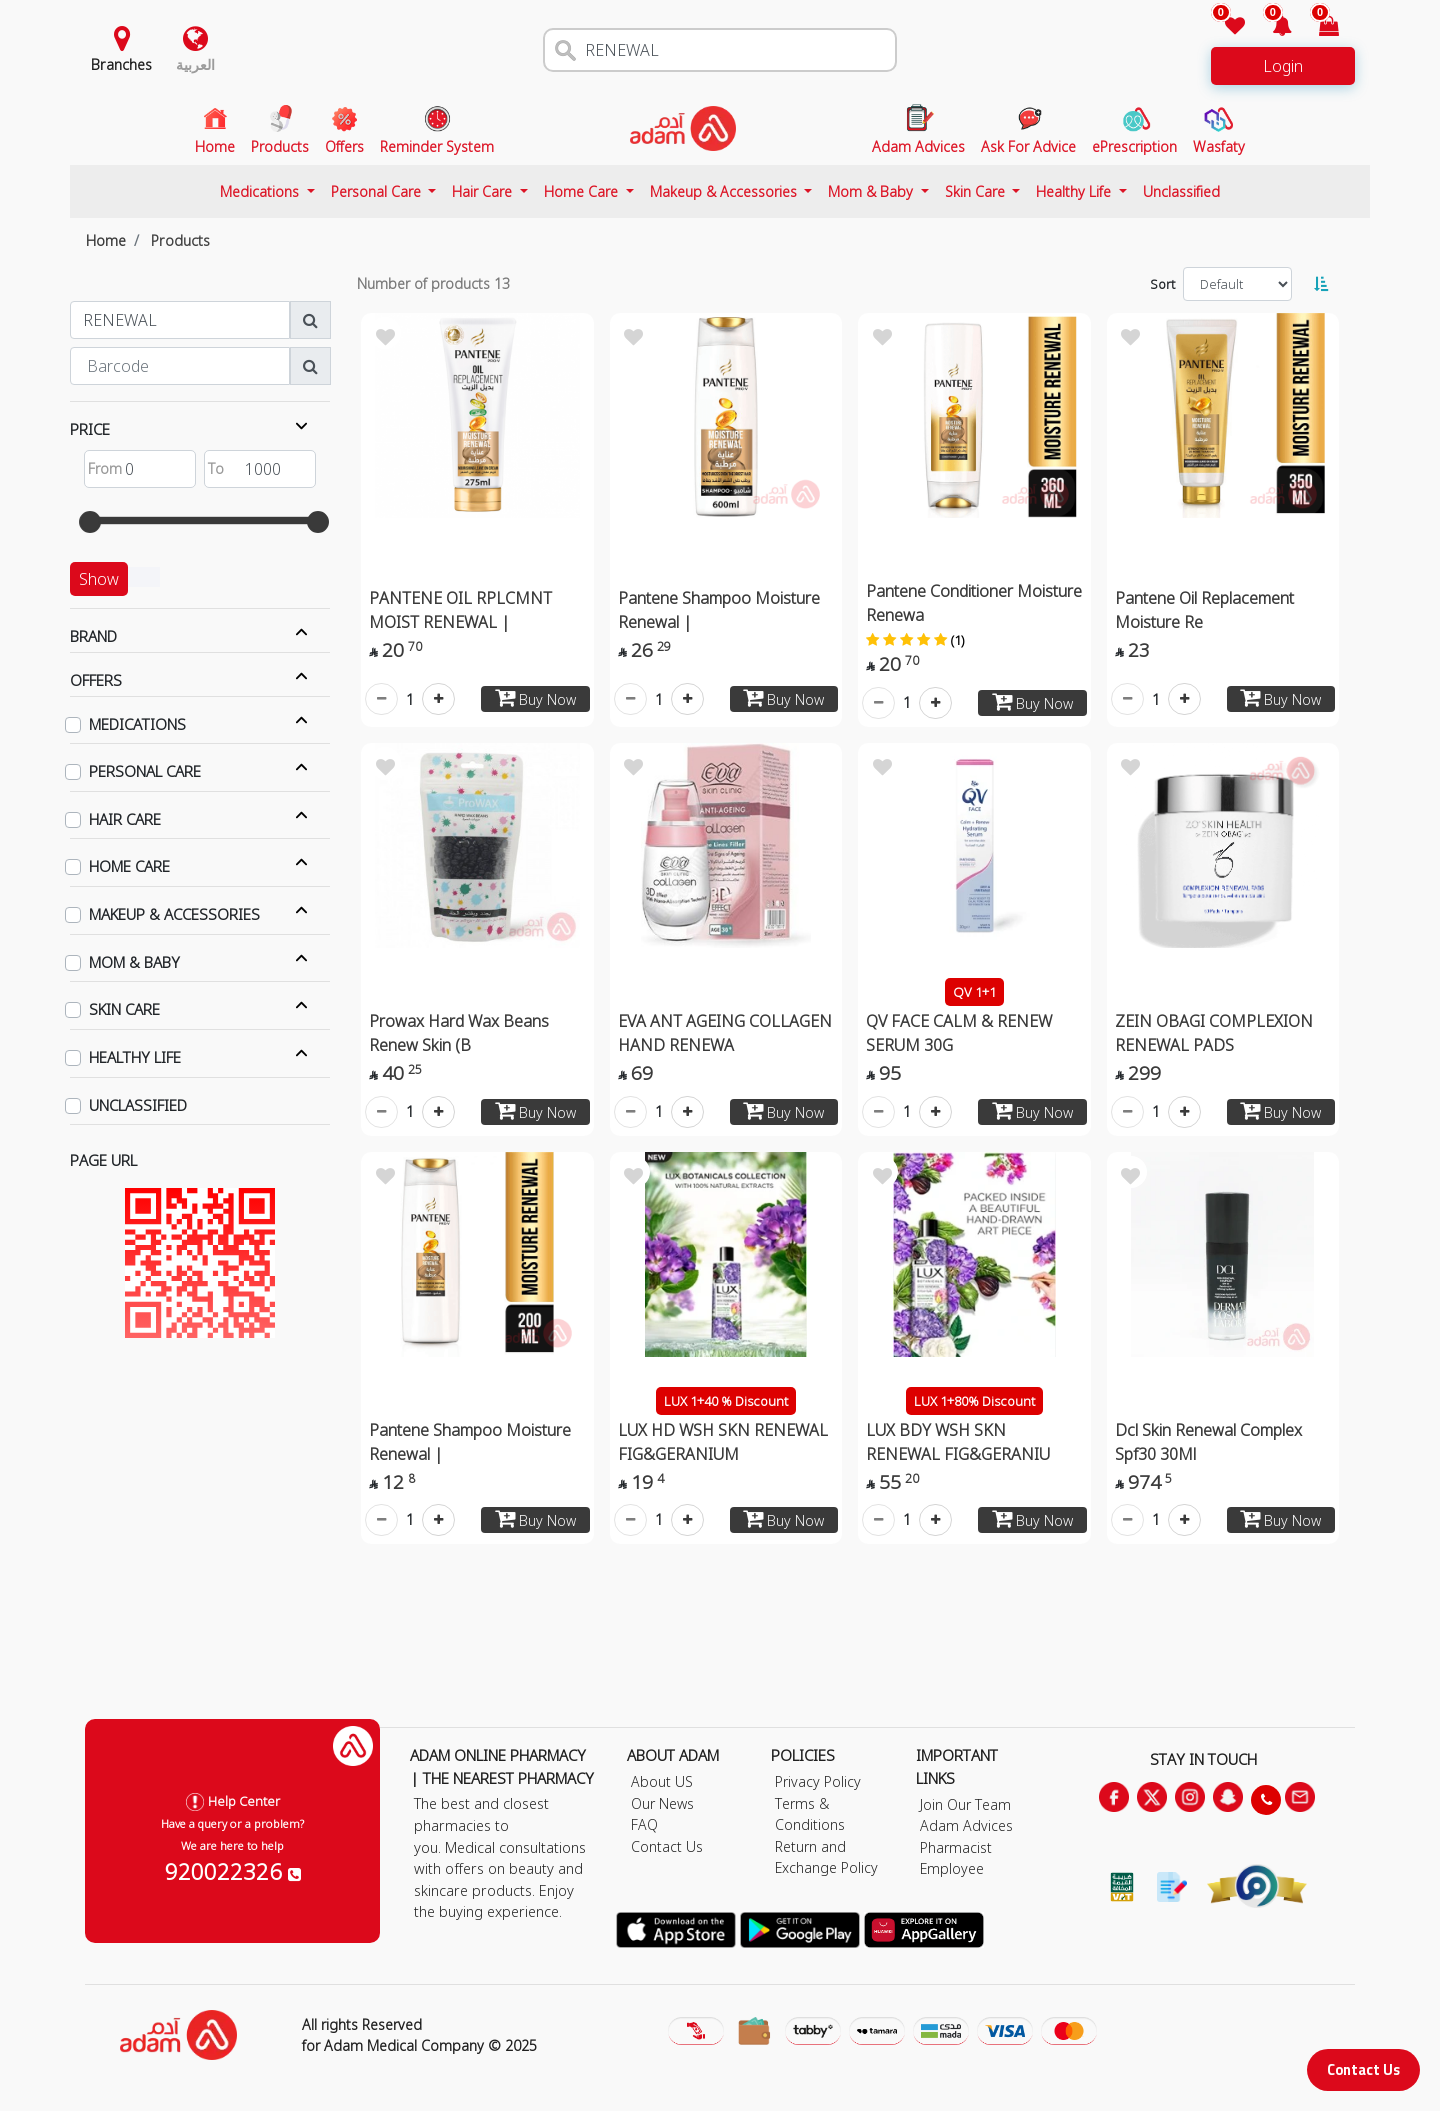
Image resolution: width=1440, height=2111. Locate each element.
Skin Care (977, 191)
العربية (195, 64)
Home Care (583, 191)
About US (662, 1781)
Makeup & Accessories (725, 191)
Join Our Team (965, 1804)
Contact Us (1363, 2069)
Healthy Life (1075, 191)
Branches (121, 64)
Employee (952, 1868)
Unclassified (1181, 191)
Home (106, 240)
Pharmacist (956, 1847)
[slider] (90, 522)
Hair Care (484, 191)
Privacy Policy (818, 1781)
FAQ (644, 1824)
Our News (662, 1803)
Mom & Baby (872, 191)
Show (99, 579)
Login (1283, 66)
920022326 (233, 1871)
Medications (261, 191)
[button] (1270, 27)
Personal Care (378, 191)
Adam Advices (966, 1825)
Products (180, 240)
